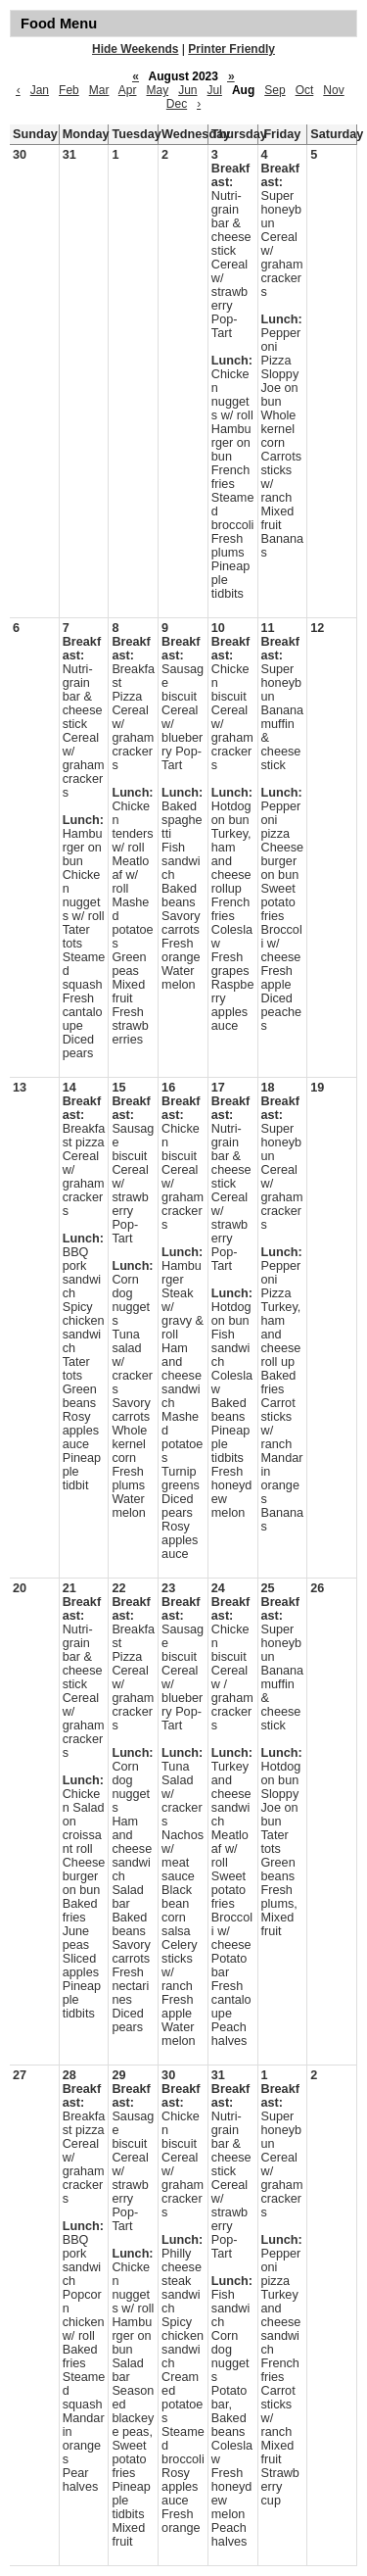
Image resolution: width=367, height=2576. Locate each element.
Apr (127, 90)
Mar (99, 90)
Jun (187, 90)
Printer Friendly (231, 49)
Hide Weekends (135, 49)
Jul (214, 90)
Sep (274, 90)
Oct (305, 90)
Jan (39, 90)
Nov (333, 90)
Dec (176, 104)
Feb (69, 90)
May (157, 90)
